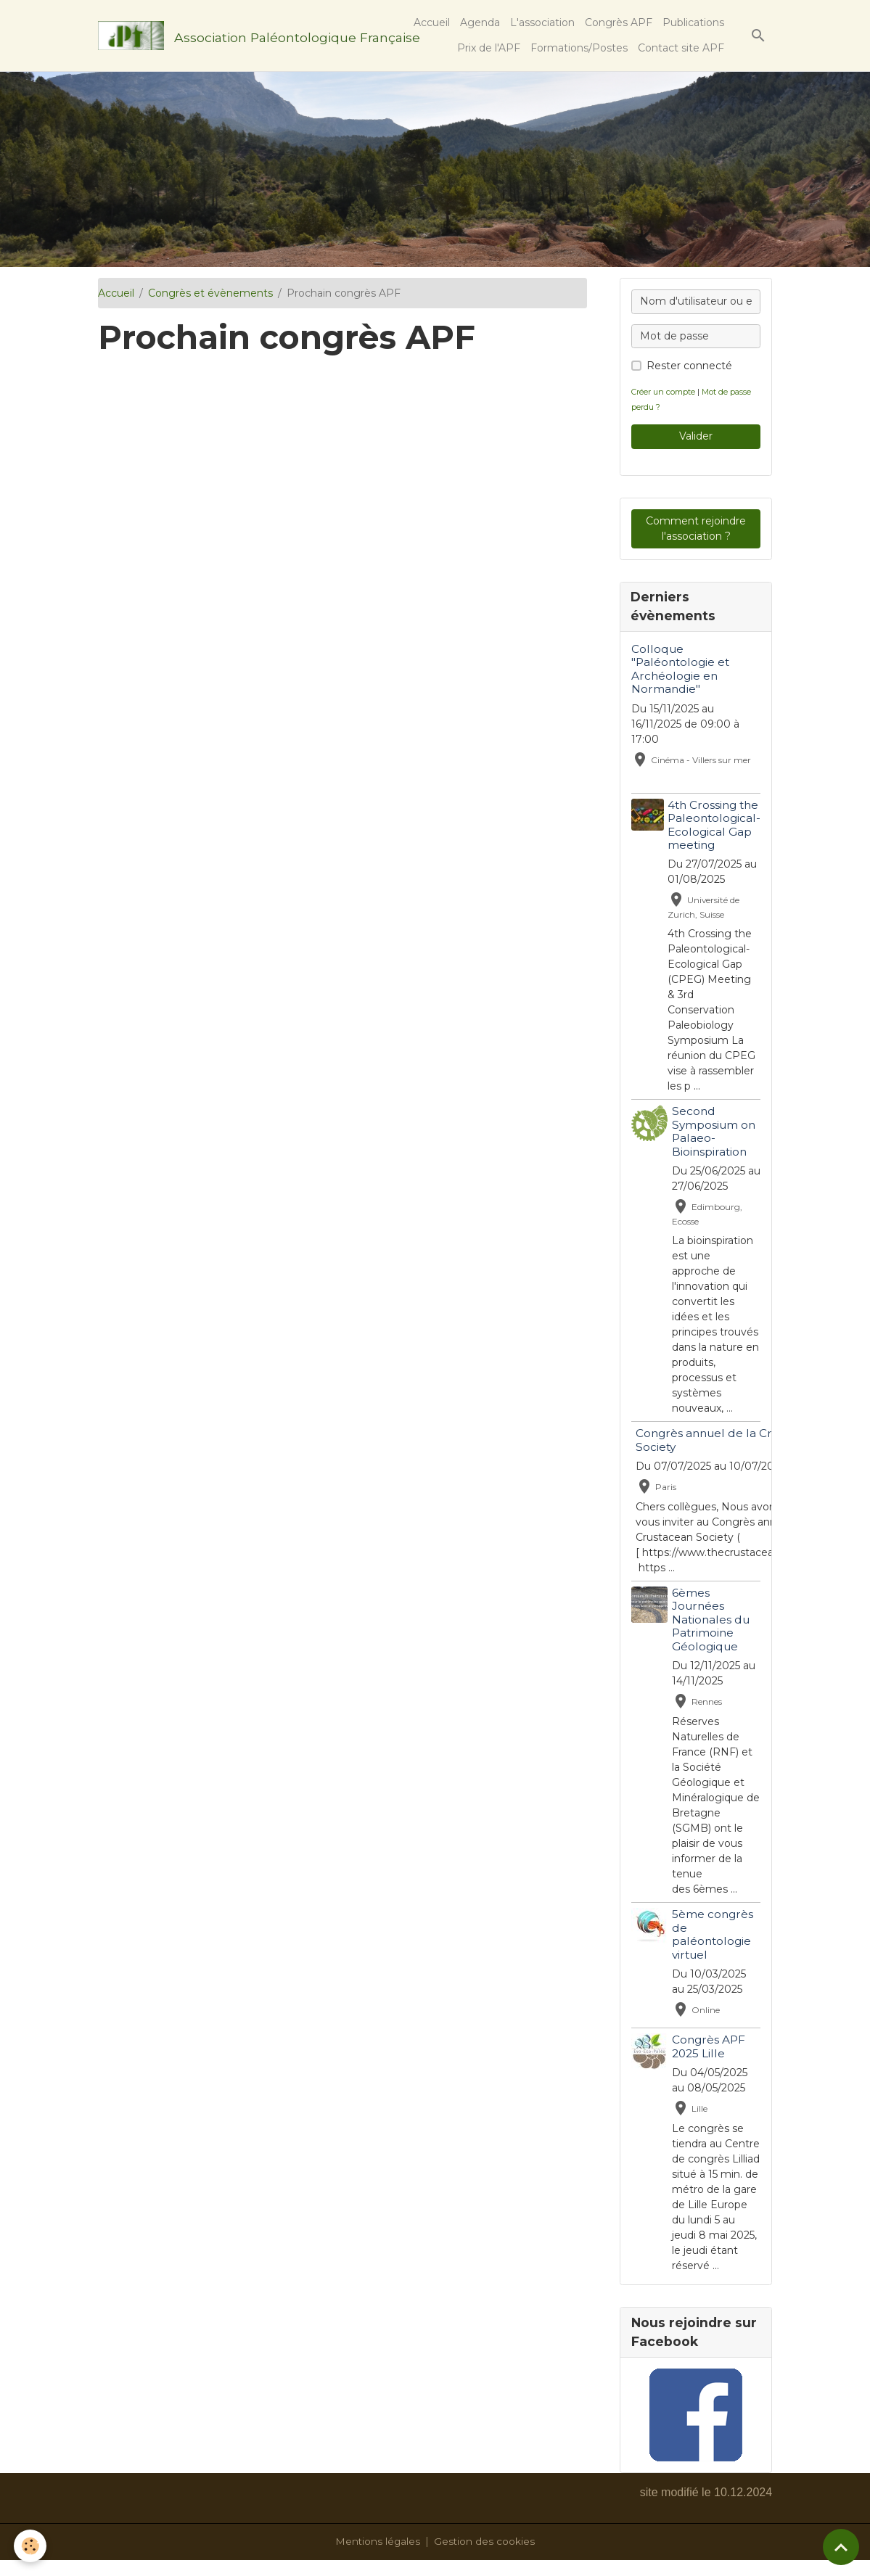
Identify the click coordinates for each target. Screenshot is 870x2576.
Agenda (480, 22)
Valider (696, 436)
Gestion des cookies (485, 2557)
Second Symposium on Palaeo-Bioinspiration (714, 1132)
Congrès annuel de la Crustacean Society (730, 1440)
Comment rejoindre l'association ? (696, 528)
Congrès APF (618, 22)
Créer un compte (664, 392)
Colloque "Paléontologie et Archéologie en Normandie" (680, 669)
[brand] (228, 35)
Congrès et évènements (210, 293)
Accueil (432, 22)
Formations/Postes (579, 47)
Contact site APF (681, 47)
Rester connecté (689, 365)
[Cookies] (31, 2546)
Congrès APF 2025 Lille (709, 2046)
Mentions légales (378, 2557)
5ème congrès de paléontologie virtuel (713, 1935)
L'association (542, 22)
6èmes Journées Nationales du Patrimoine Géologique (711, 1620)
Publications (693, 22)
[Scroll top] (841, 2547)
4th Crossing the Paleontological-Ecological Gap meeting (714, 825)
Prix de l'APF (488, 47)
